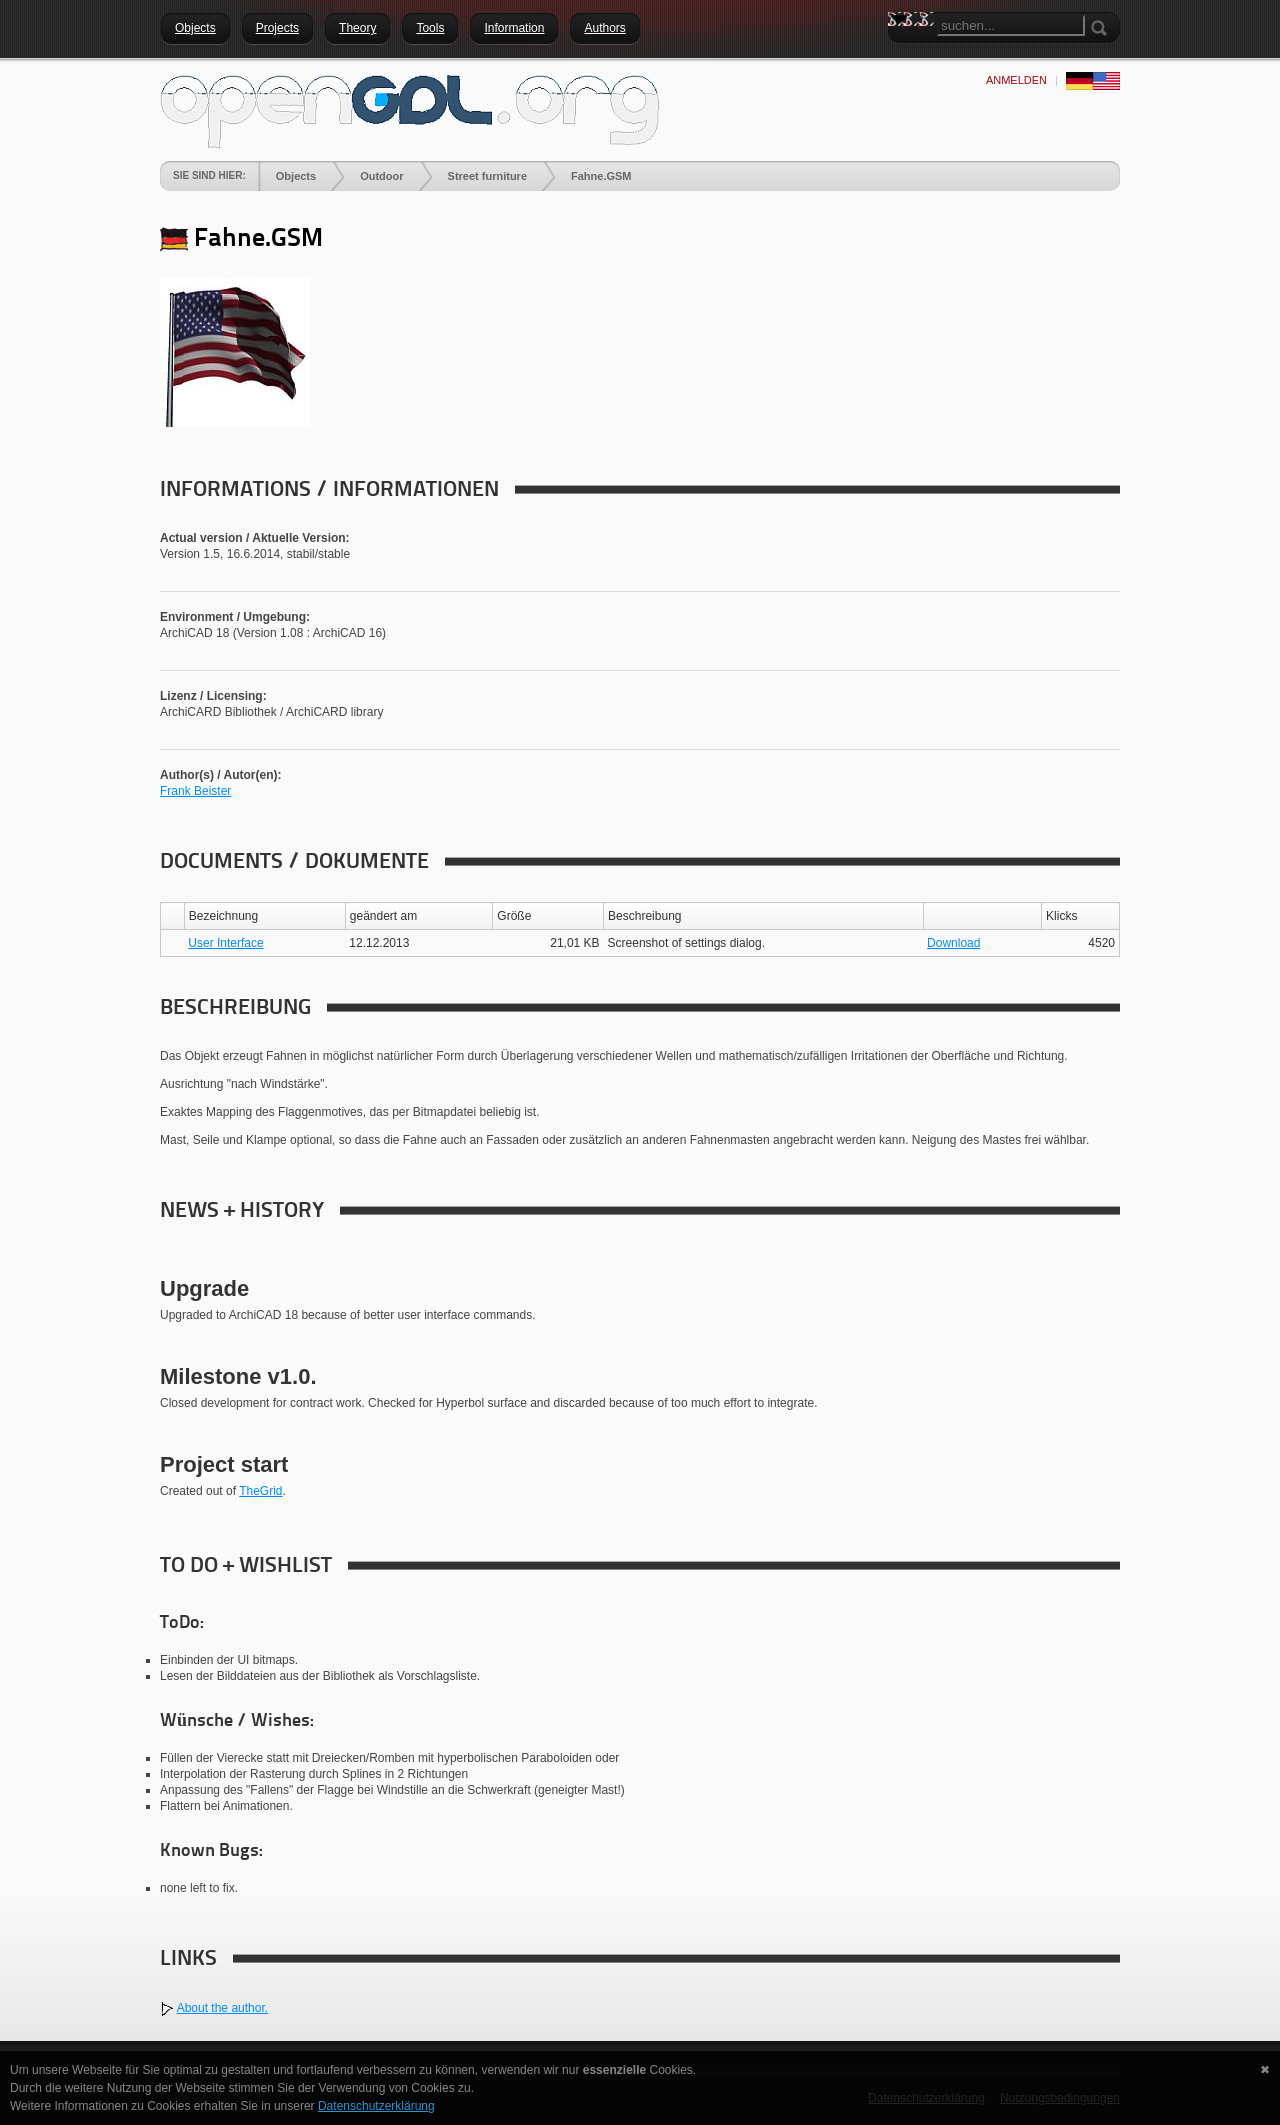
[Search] (1011, 25)
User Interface (225, 943)
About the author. (222, 2008)
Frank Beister (195, 791)
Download (953, 943)
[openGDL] (410, 109)
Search (903, 55)
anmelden (1016, 80)
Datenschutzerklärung (376, 2106)
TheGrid (260, 1491)
